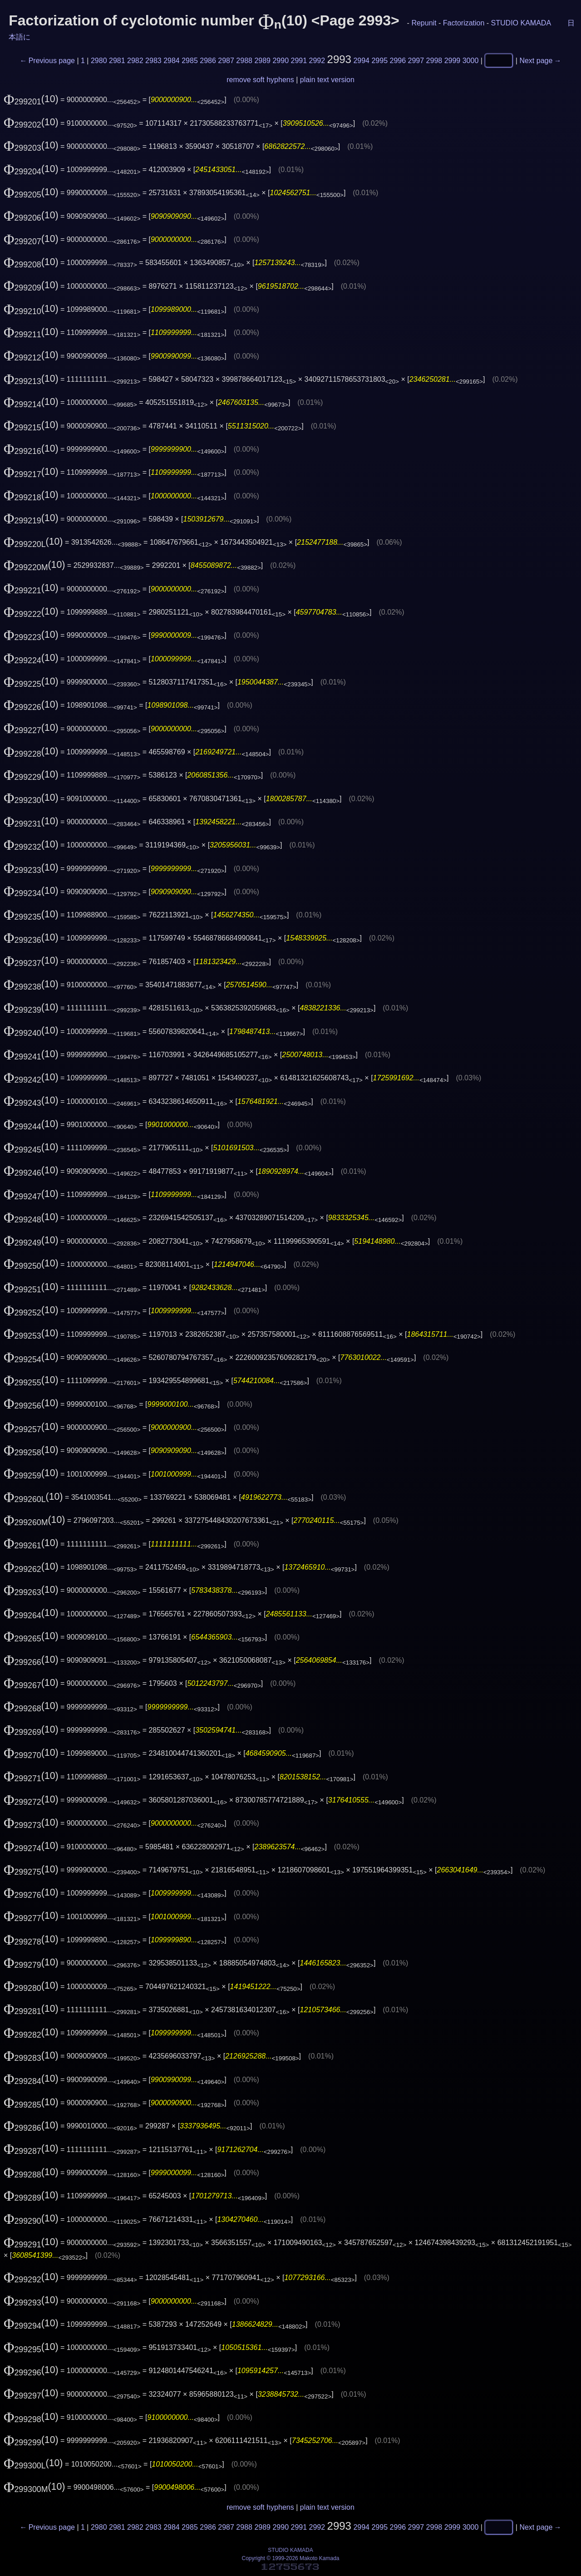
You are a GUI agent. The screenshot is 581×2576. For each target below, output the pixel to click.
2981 (117, 60)
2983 (153, 60)
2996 (398, 60)
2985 (190, 60)
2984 (171, 60)
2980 (99, 60)
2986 (208, 60)
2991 (298, 60)
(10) (31, 99)
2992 (317, 60)
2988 (244, 60)
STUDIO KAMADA (521, 23)
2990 (280, 60)
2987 (226, 60)
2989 (262, 60)
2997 (416, 60)
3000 (471, 60)
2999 (452, 60)
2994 (361, 60)
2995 (379, 60)
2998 (434, 60)
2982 (135, 60)
